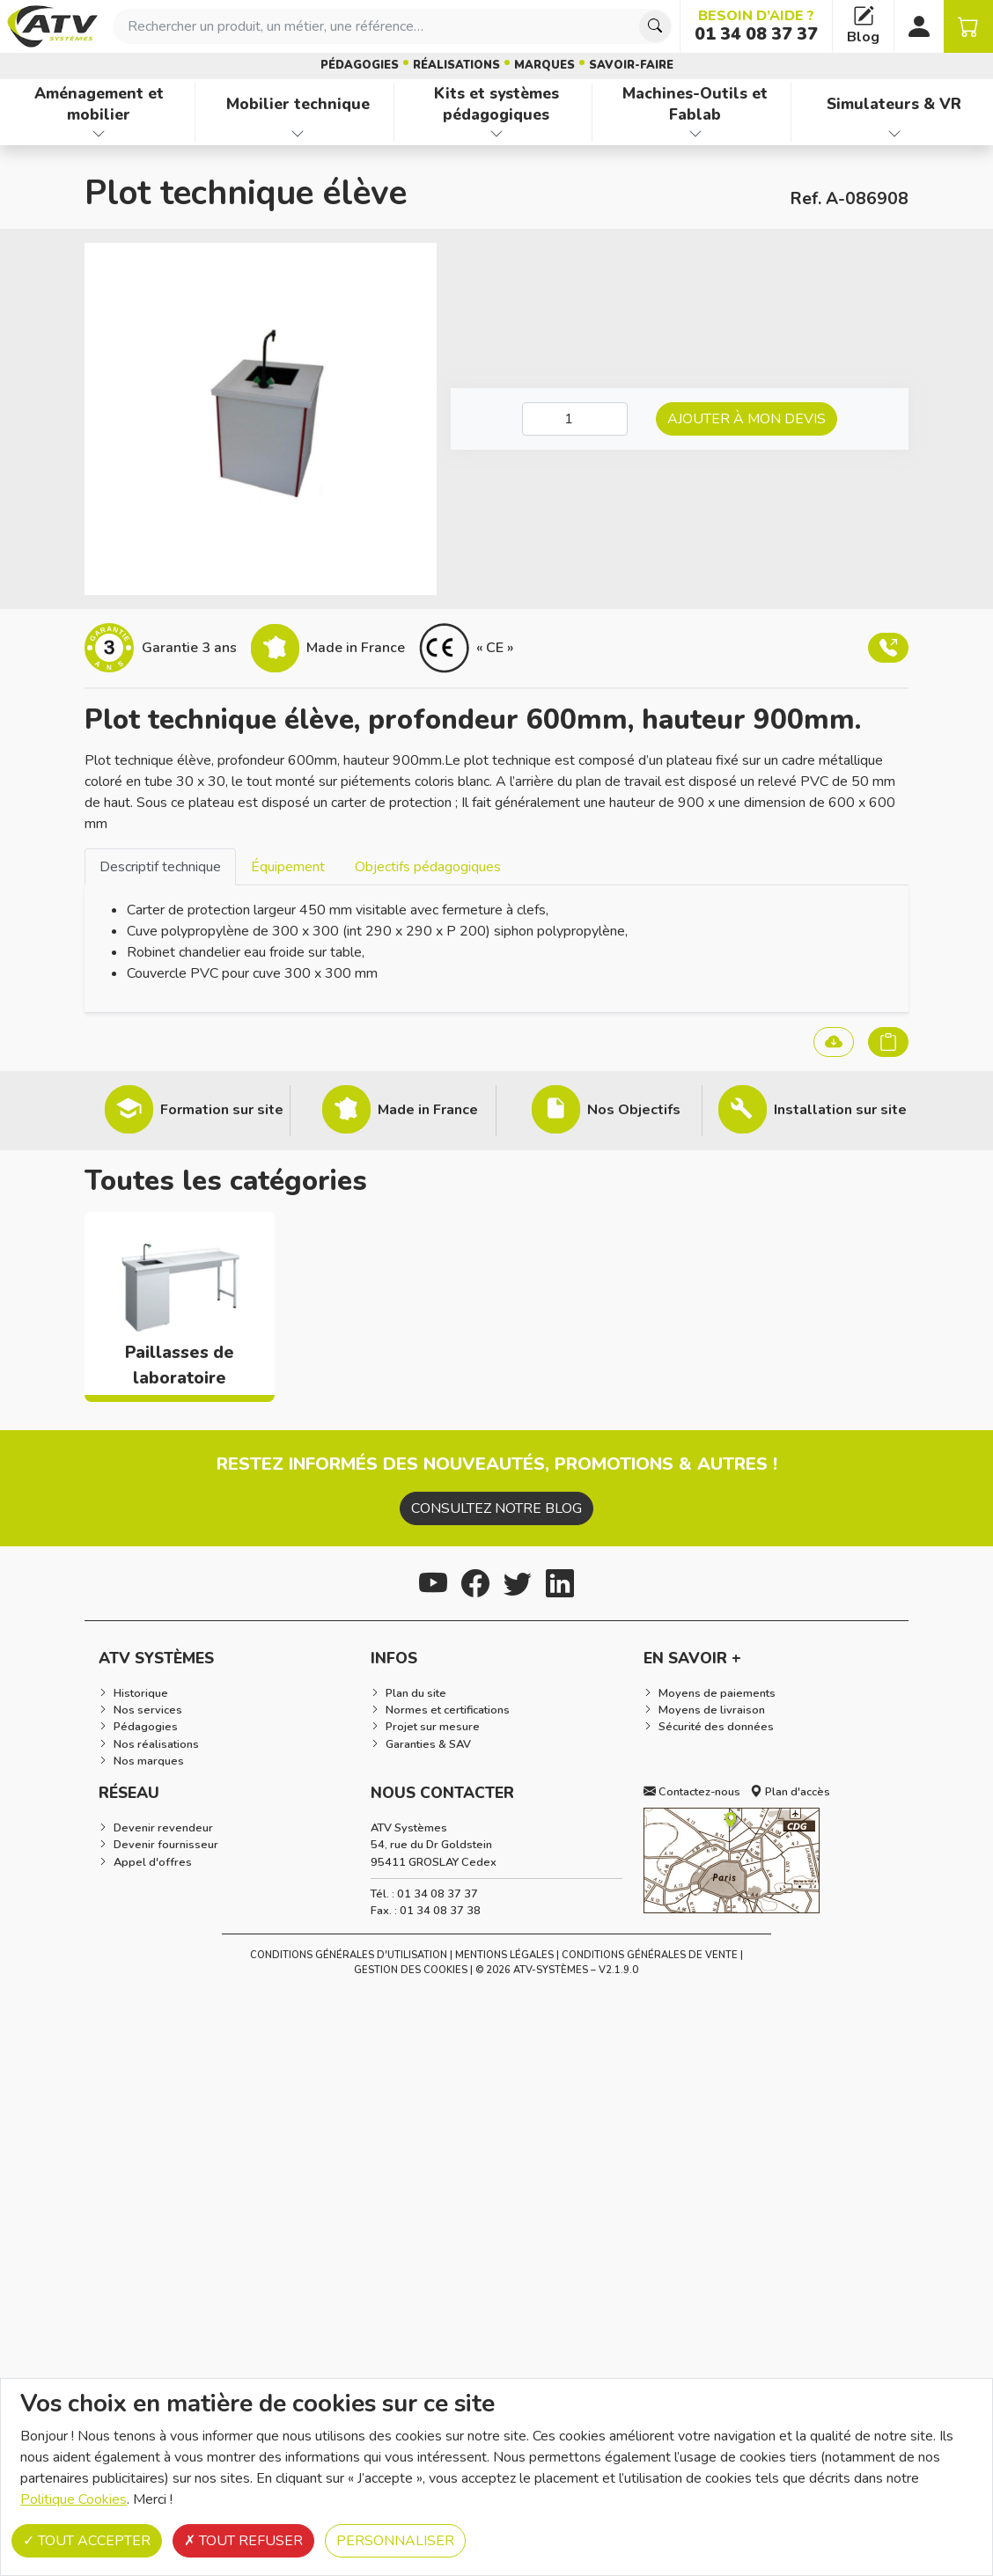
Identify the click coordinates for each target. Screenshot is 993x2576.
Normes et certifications (448, 1710)
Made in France (428, 1109)
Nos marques (149, 1761)
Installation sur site (840, 1109)
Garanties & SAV (428, 1744)
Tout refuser (243, 2540)
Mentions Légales (504, 1955)
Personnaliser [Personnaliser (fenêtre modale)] (395, 2540)
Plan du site (416, 1693)
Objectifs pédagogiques (428, 867)
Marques (544, 65)
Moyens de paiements (717, 1693)
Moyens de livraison (711, 1710)
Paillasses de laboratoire (179, 1365)
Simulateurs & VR (894, 103)
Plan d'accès (790, 1792)
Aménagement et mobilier (99, 104)
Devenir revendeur (163, 1828)
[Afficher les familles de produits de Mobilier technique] (298, 134)
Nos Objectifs (633, 1109)
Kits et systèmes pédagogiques (496, 104)
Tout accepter (87, 2540)
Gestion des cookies (410, 1970)
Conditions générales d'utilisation (348, 1955)
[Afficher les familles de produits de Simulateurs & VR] (893, 134)
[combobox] (393, 26)
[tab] (160, 866)
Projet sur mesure (433, 1727)
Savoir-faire (631, 65)
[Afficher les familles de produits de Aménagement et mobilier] (99, 134)
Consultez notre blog (496, 1508)
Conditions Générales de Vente (650, 1955)
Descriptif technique (160, 867)
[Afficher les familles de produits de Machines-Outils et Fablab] (695, 134)
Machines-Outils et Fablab (695, 104)
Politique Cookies (73, 2499)
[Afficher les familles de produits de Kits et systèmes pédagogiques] (496, 134)
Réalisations (456, 65)
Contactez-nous (692, 1792)
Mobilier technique (298, 103)
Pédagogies (359, 65)
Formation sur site (221, 1109)
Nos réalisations (156, 1744)
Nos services (148, 1710)
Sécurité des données (716, 1727)
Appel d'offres (153, 1862)
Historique (141, 1693)
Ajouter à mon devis (746, 419)
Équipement (288, 867)
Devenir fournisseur (166, 1845)
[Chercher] (655, 26)
